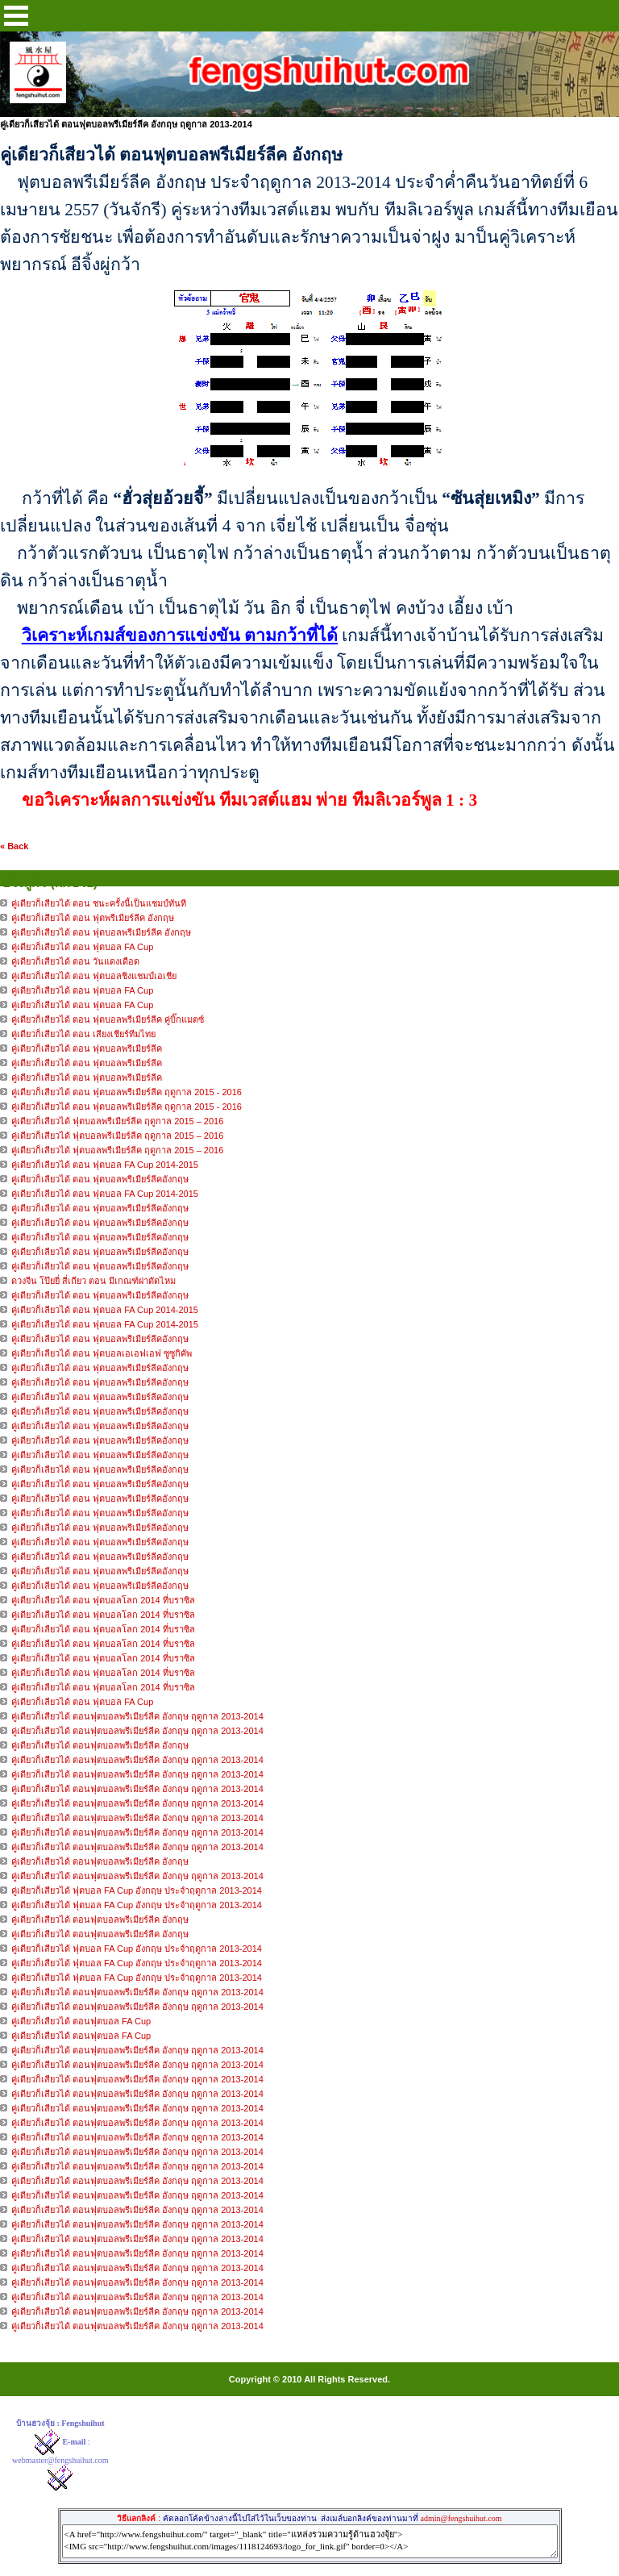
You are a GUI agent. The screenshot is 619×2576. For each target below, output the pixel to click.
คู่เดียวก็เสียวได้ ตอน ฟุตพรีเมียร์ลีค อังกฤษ (92, 918)
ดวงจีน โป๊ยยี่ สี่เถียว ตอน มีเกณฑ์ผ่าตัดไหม (93, 1281)
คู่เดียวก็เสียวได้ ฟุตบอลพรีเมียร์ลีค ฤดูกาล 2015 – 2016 (117, 1121)
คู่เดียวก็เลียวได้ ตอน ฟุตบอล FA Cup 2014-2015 (104, 1164)
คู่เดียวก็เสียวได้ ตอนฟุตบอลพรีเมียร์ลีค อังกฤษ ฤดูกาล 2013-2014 (137, 1716)
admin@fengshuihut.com (460, 2518)
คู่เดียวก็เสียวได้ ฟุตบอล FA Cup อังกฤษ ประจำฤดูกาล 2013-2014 (136, 1890)
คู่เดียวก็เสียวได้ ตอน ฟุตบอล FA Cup (82, 947)
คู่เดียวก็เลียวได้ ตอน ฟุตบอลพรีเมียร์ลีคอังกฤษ (101, 1179)
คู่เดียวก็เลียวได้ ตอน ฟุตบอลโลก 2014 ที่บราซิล (103, 1600)
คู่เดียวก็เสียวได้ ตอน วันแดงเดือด (75, 961)
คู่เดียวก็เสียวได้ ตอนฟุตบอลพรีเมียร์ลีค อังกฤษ (100, 1745)
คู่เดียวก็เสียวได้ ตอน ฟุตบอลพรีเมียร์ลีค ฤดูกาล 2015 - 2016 (126, 1092)
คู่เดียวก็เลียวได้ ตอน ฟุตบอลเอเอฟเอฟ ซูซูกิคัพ (101, 1353)
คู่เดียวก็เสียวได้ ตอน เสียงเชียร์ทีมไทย (83, 1034)
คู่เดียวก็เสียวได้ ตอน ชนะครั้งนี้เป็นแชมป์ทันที (98, 903)
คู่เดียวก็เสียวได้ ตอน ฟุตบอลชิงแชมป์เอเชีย (94, 976)
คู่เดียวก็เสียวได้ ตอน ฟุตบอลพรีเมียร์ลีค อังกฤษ (101, 932)
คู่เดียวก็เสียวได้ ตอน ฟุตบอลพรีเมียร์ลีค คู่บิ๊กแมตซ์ (107, 1019)
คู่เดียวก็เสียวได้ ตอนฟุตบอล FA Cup (81, 2021)
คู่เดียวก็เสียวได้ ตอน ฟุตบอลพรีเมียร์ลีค (86, 1048)
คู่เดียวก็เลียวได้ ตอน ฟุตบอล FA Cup (82, 1702)
